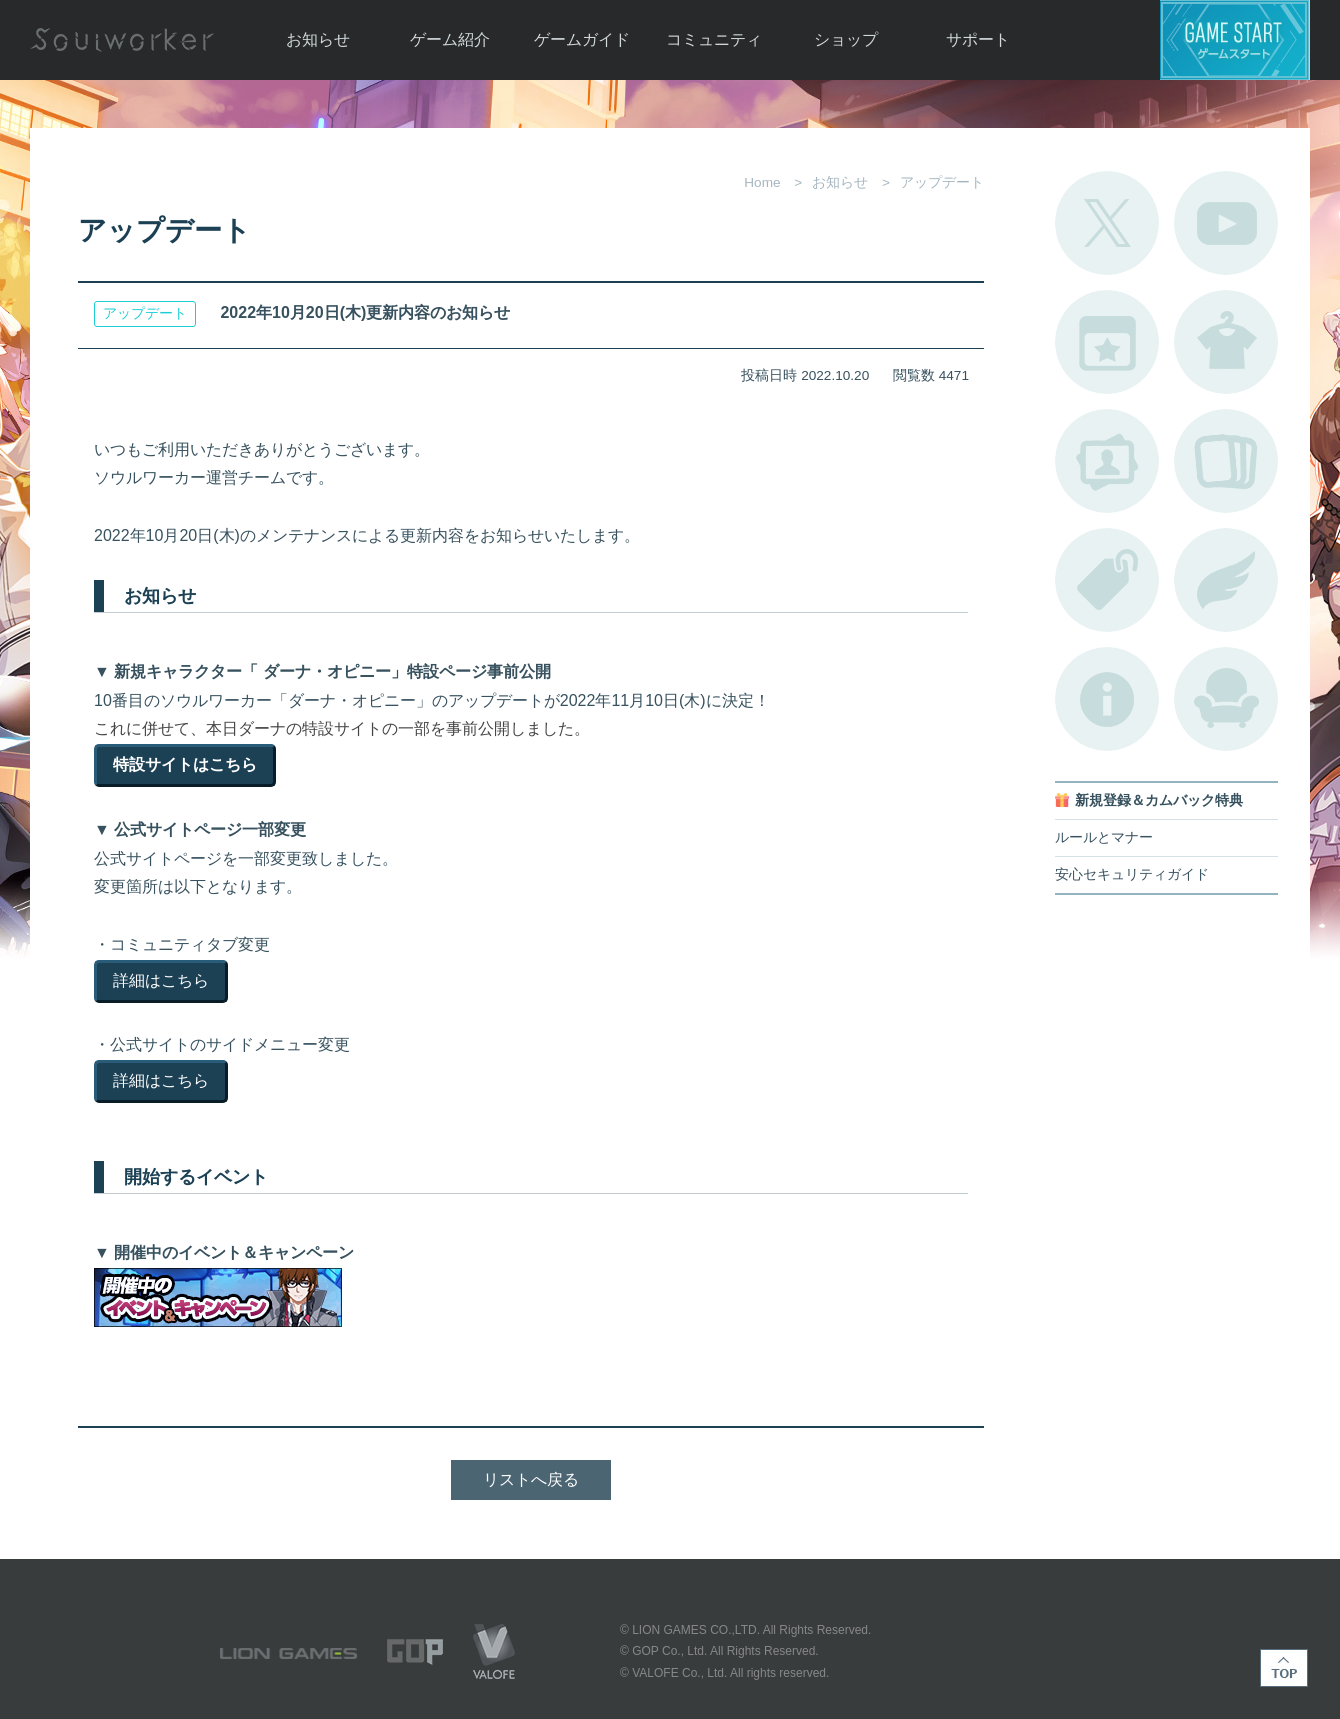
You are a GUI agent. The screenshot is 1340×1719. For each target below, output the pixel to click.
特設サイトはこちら (185, 764)
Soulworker (122, 40)
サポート (978, 39)
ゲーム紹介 (450, 39)
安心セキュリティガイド (1132, 874)
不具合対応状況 (1107, 699)
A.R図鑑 (1226, 461)
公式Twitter (1107, 223)
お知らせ (318, 39)
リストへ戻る (531, 1479)
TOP (1284, 1668)
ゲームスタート (1235, 40)
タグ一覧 (1107, 580)
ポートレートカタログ (1107, 461)
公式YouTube (1226, 223)
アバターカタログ (1226, 342)
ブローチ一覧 (1226, 580)
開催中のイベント (1107, 342)
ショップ (846, 39)
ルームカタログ (1226, 699)
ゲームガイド (582, 39)
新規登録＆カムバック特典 (1159, 800)
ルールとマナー (1104, 837)
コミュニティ (714, 39)
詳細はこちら (161, 980)
